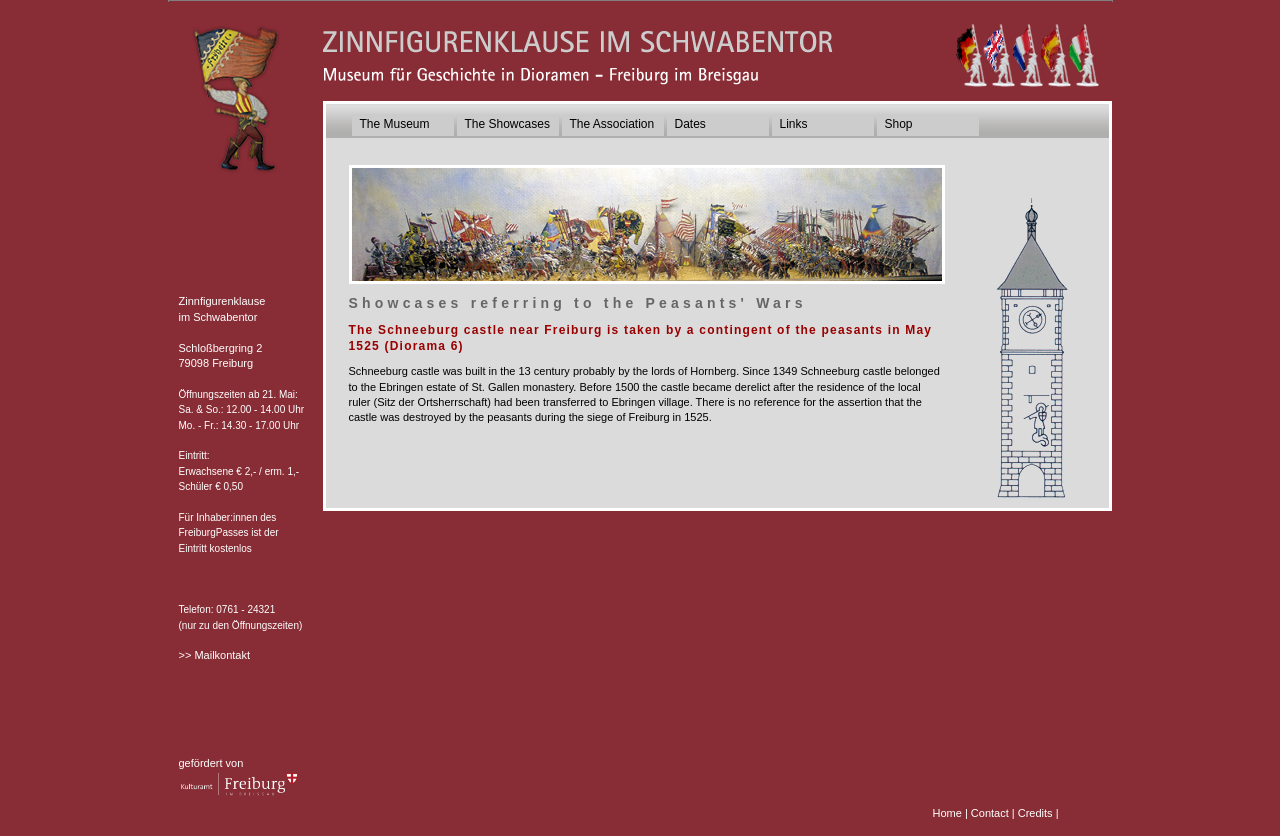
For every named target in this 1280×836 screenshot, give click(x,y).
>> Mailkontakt (215, 655)
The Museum (395, 124)
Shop (899, 124)
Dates (690, 124)
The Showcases (507, 124)
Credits (1035, 813)
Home (947, 813)
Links (794, 124)
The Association (612, 124)
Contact (990, 813)
